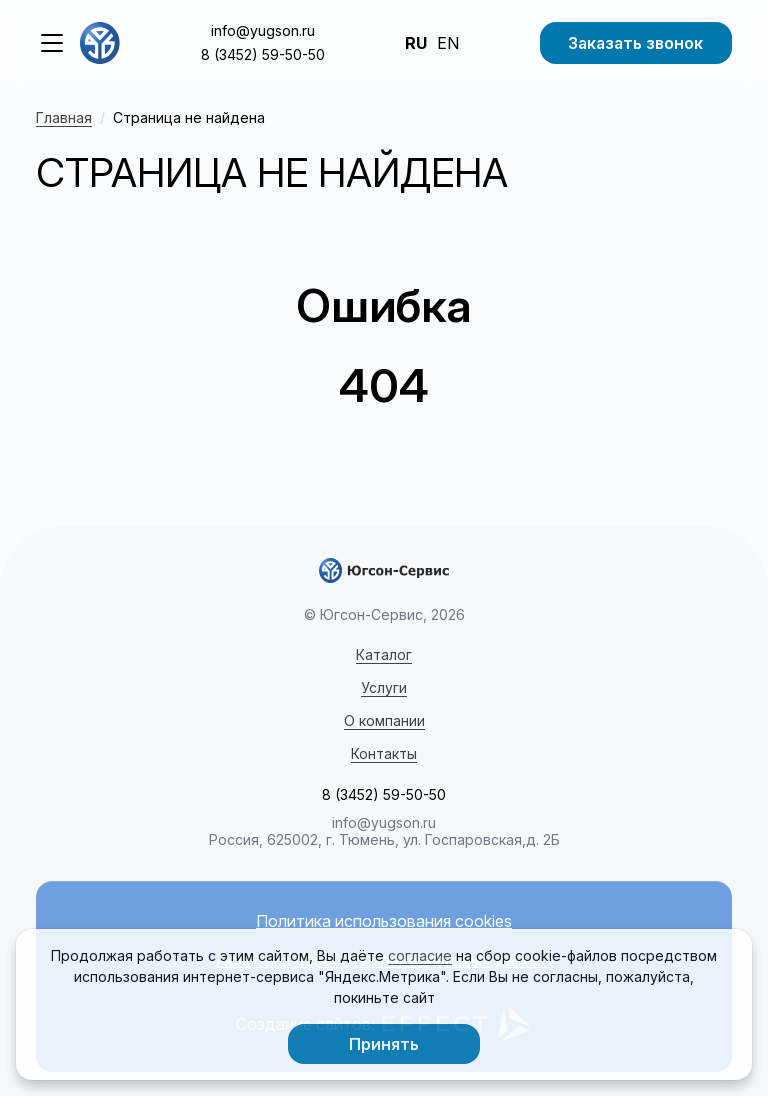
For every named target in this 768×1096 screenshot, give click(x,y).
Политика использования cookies (384, 921)
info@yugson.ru (263, 30)
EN (448, 43)
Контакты (384, 753)
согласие (420, 955)
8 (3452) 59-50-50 (263, 54)
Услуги (384, 687)
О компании (384, 720)
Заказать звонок (635, 43)
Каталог (384, 654)
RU (416, 43)
